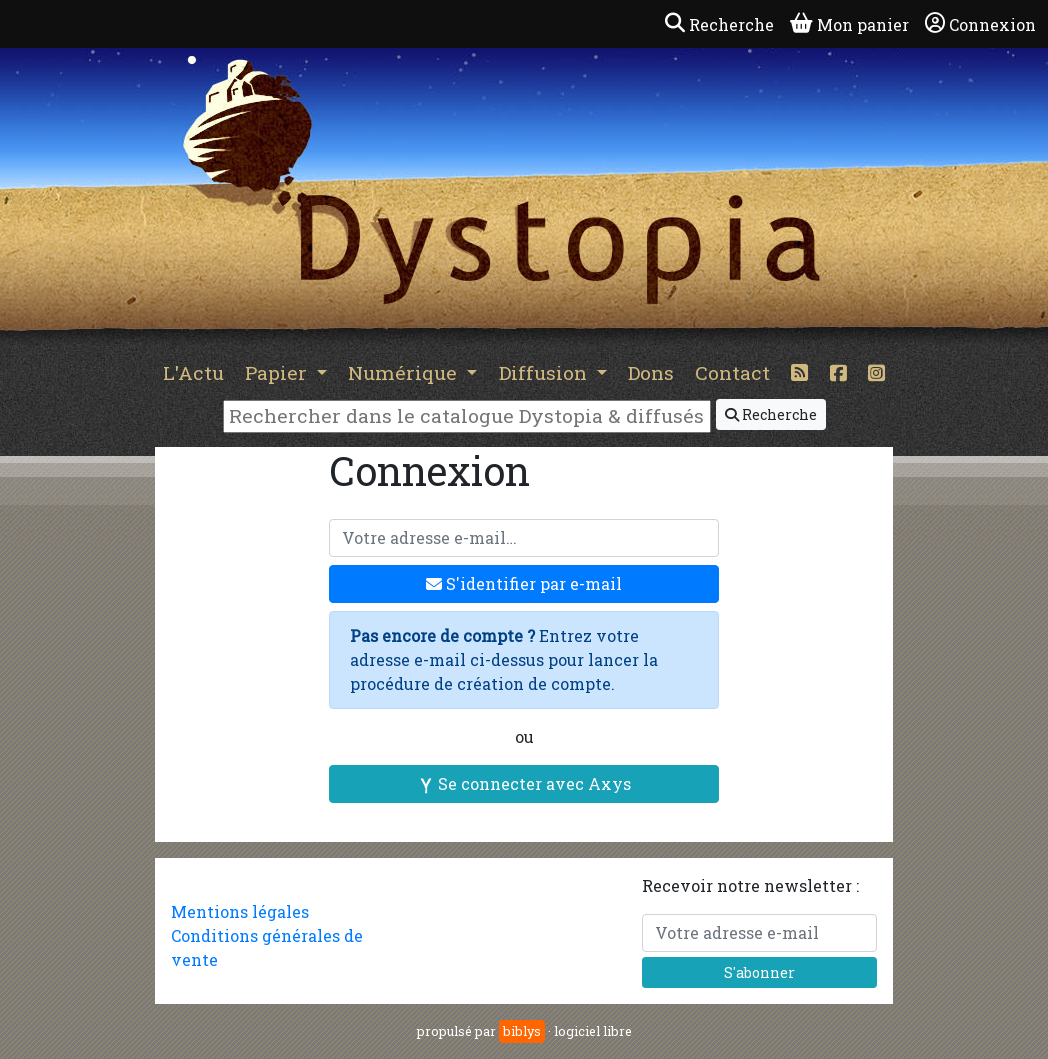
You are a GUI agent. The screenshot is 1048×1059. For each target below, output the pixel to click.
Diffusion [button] (545, 372)
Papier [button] (278, 372)
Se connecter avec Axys (524, 783)
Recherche (771, 414)
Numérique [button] (405, 372)
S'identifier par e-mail (524, 583)
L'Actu (193, 372)
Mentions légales (240, 911)
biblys (522, 1031)
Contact (732, 372)
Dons (651, 372)
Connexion (980, 24)
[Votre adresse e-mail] (524, 538)
